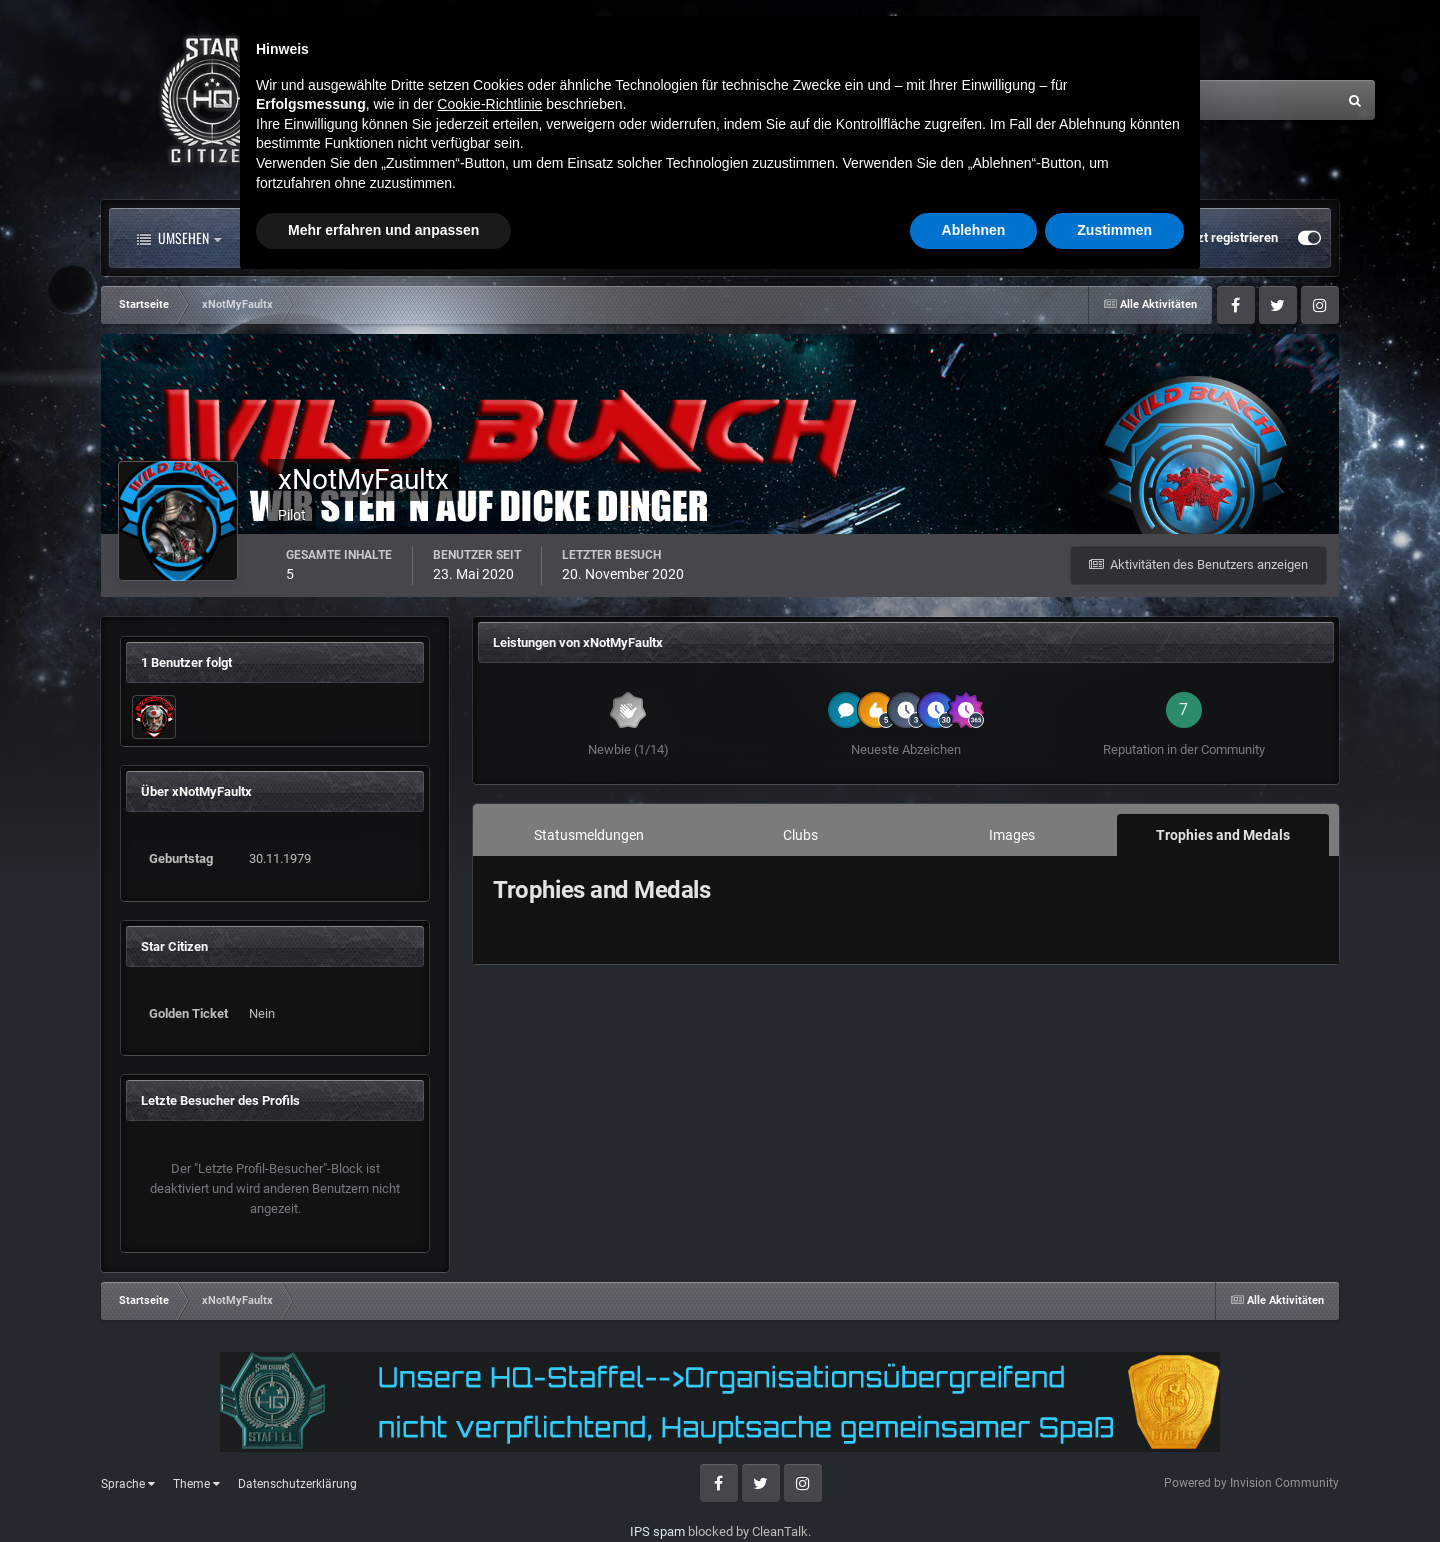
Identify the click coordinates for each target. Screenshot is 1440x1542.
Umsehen (179, 238)
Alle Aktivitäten (320, 238)
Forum (454, 238)
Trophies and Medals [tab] (1223, 835)
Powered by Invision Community (1251, 1483)
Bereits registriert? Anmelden (1067, 238)
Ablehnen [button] (974, 1487)
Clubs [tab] (800, 835)
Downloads (779, 238)
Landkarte (658, 238)
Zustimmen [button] (1114, 1487)
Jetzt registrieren (1228, 237)
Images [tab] (1012, 835)
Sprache (128, 1484)
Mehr (890, 238)
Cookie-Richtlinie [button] (489, 1361)
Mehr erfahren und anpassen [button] (383, 1487)
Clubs (553, 238)
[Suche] (1127, 100)
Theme (196, 1484)
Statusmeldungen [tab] (589, 835)
